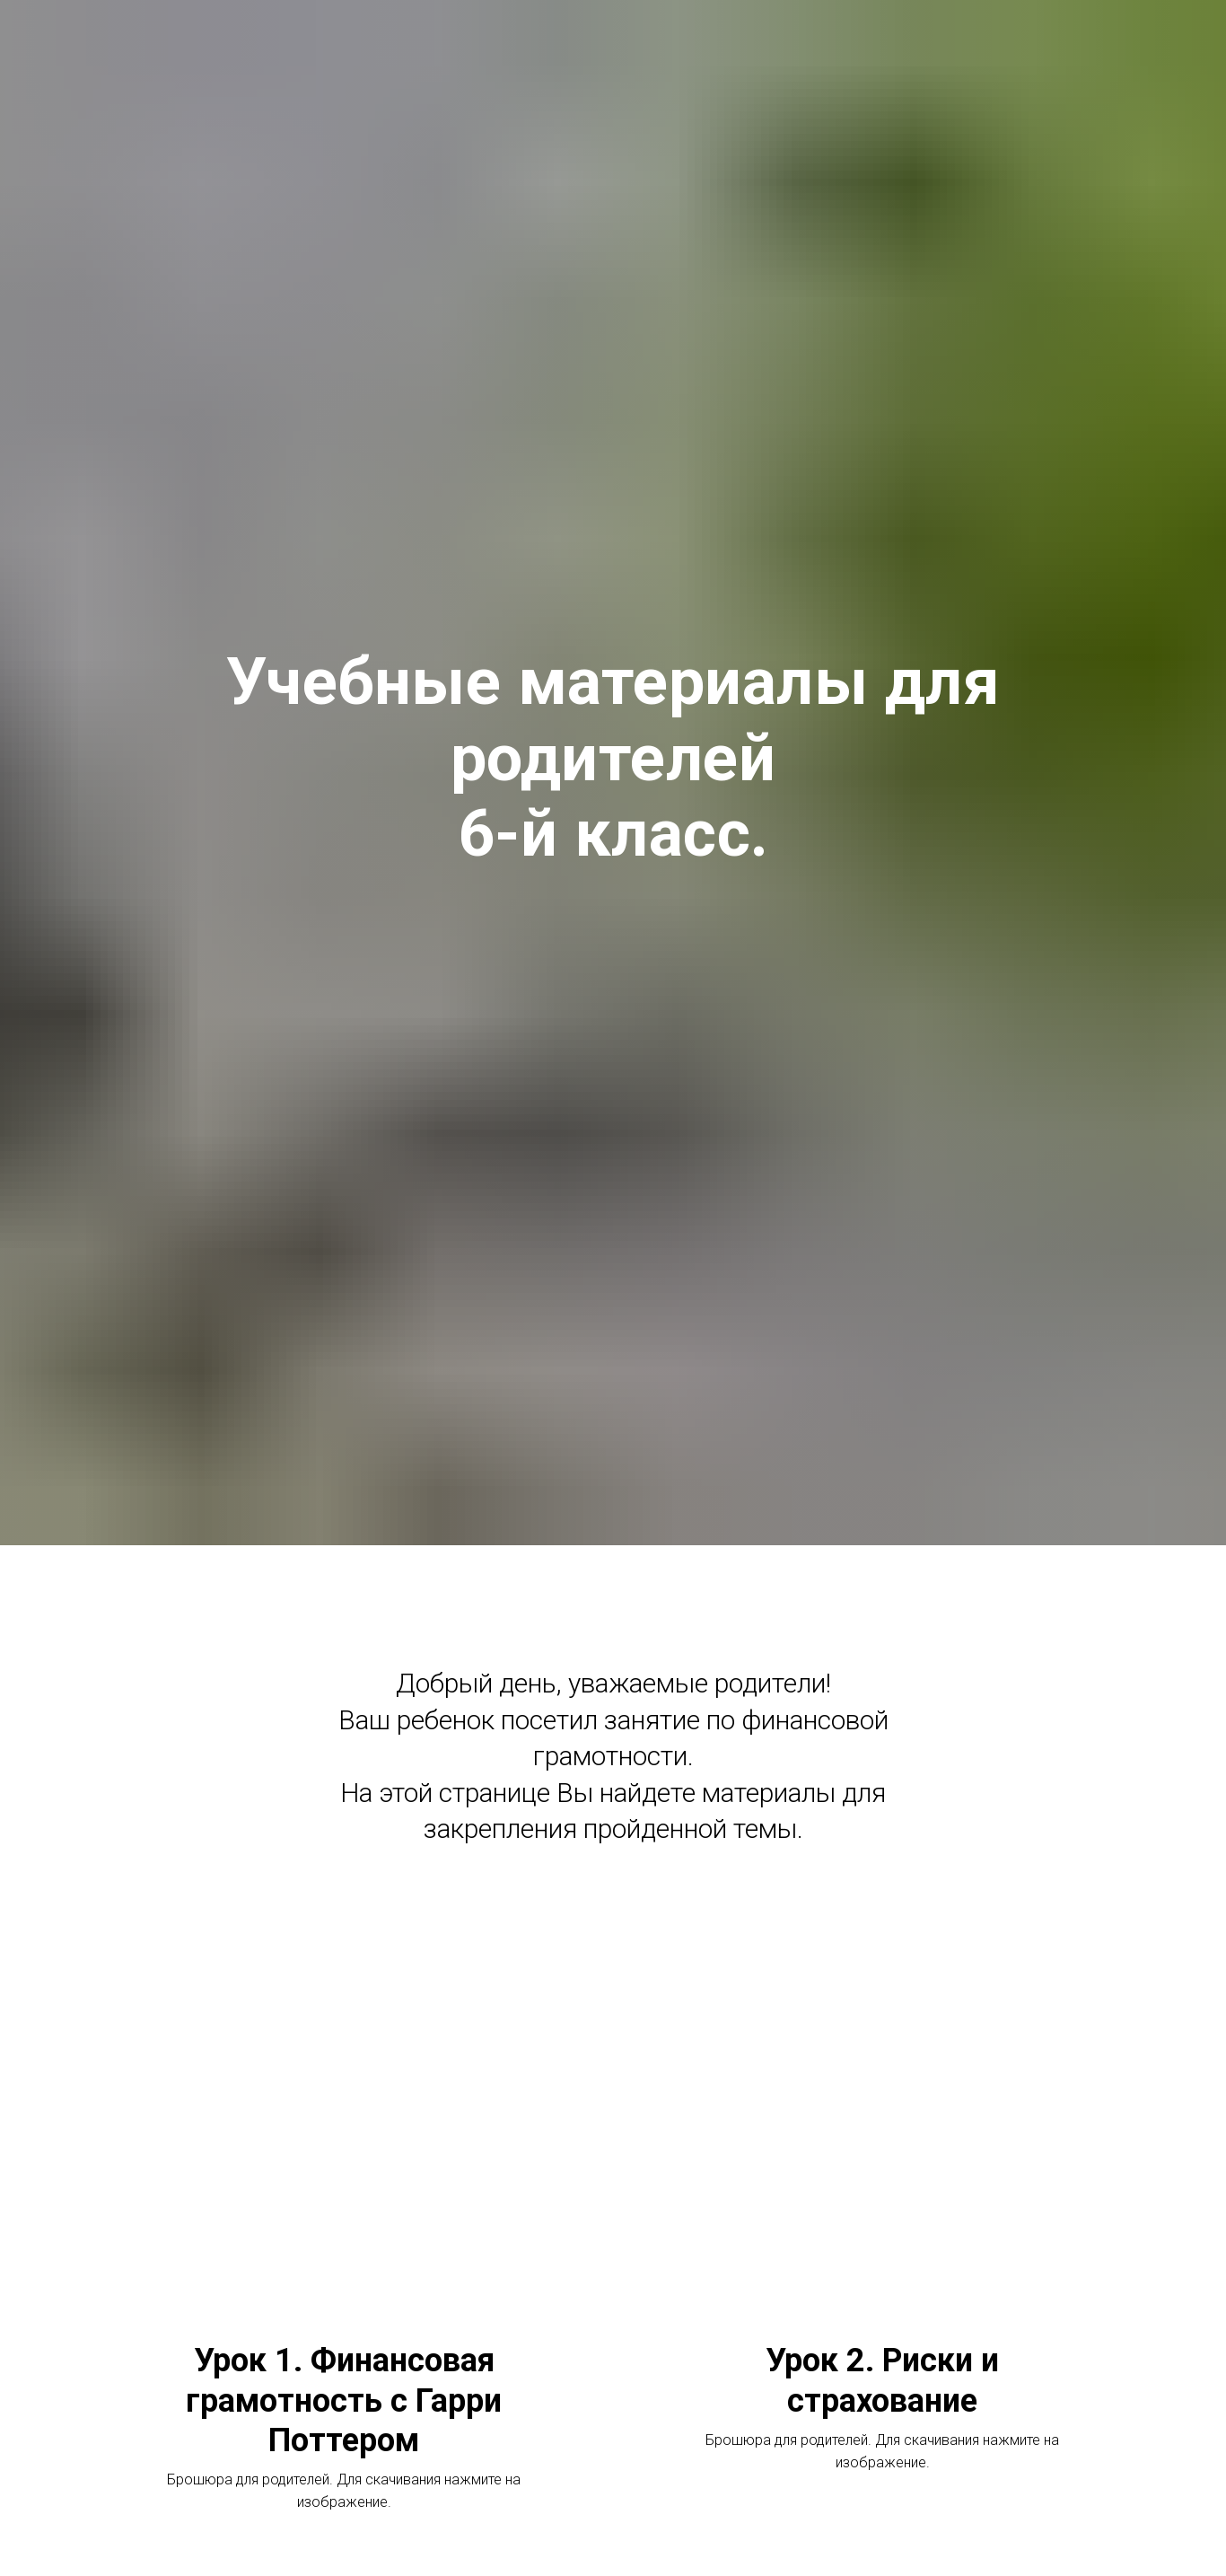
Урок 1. (344, 2400)
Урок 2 (882, 2380)
